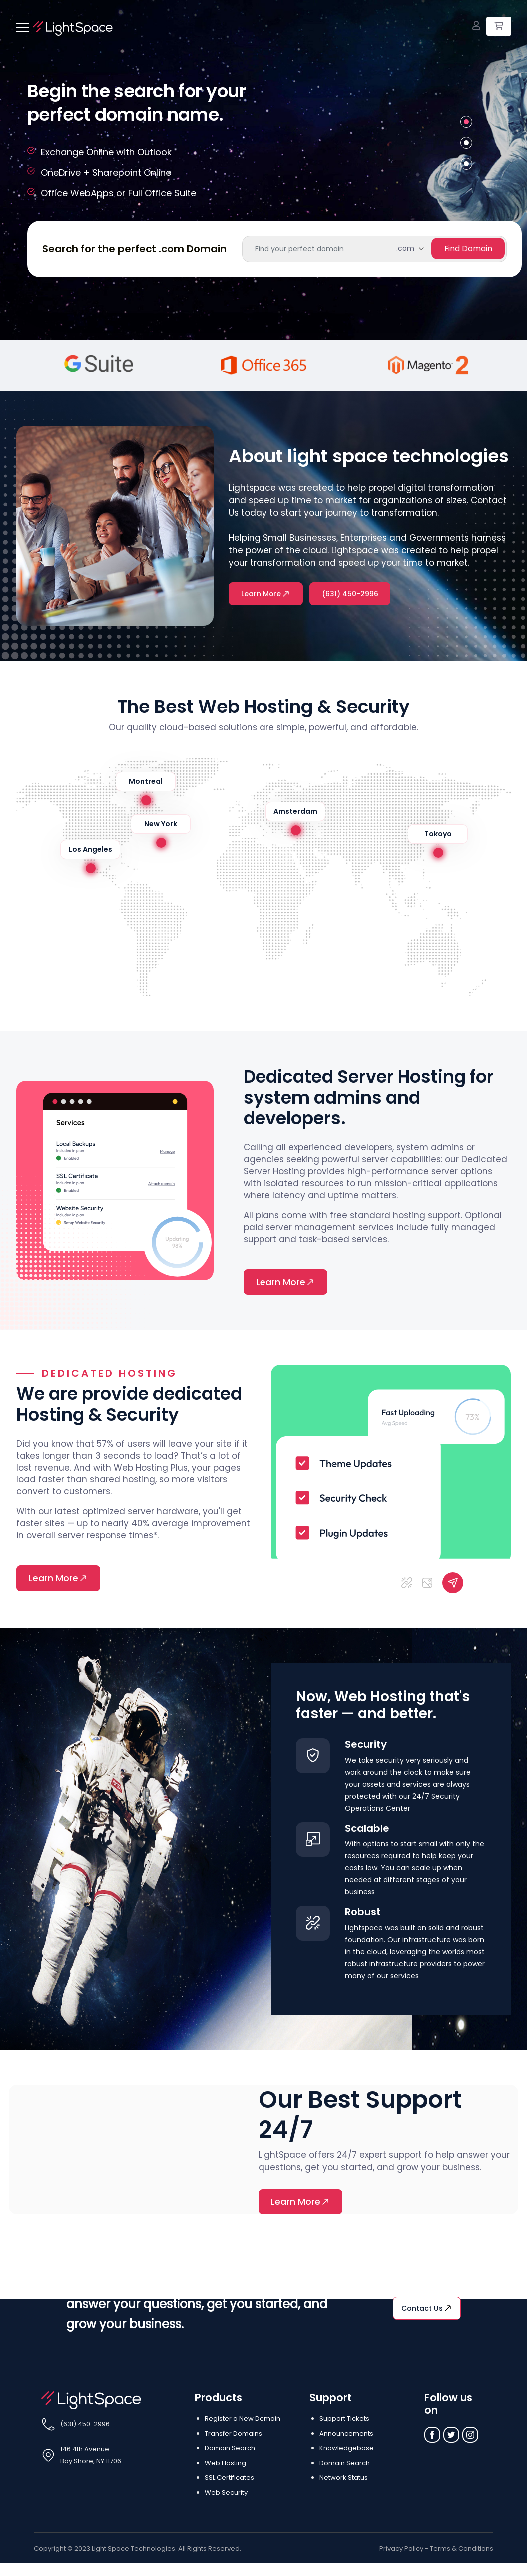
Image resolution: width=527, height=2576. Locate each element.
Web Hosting (225, 2464)
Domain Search (230, 2450)
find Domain (467, 248)
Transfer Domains (233, 2435)
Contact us (427, 2310)
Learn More (266, 594)
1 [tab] (466, 122)
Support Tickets (344, 2420)
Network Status (343, 2479)
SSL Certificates (229, 2479)
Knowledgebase (346, 2450)
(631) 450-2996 (352, 594)
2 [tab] (466, 143)
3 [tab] (466, 164)
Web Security (226, 2494)
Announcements (346, 2435)
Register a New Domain (242, 2420)
